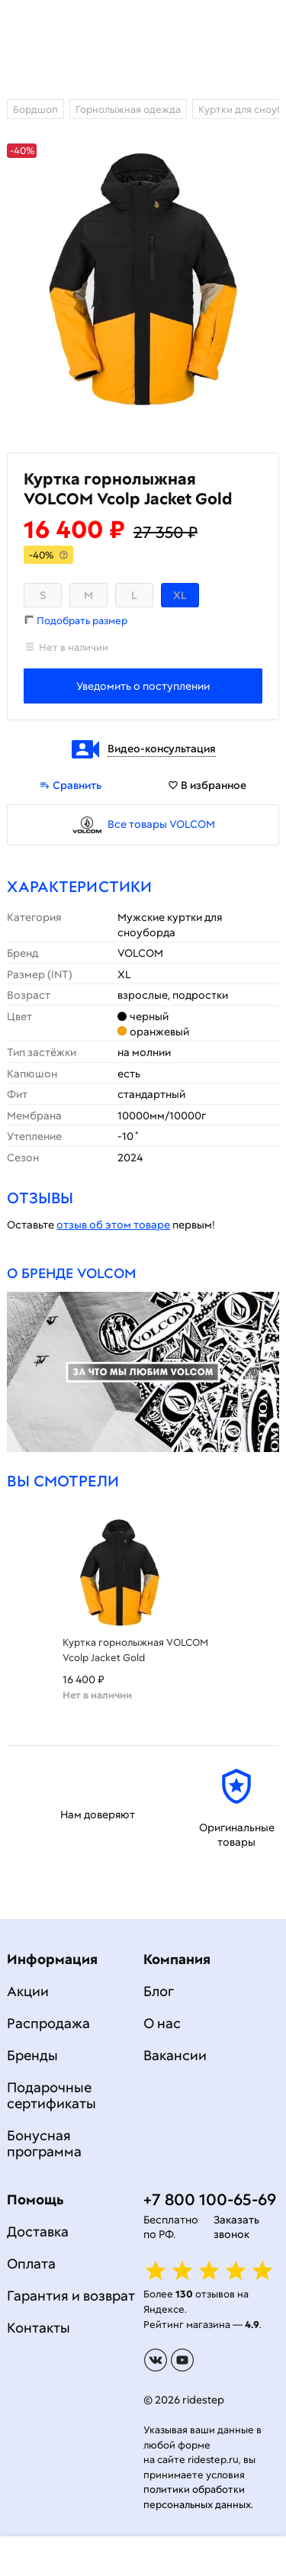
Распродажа (48, 2023)
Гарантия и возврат (71, 2295)
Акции (28, 1991)
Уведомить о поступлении (143, 686)
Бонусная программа (44, 2143)
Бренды (32, 2055)
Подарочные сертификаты (51, 2095)
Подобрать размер (82, 620)
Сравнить (70, 785)
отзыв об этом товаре (113, 1225)
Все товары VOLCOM (161, 824)
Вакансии (175, 2055)
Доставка (38, 2231)
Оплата (31, 2263)
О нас (162, 2023)
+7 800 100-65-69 (209, 2199)
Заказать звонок (236, 2227)
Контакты (38, 2327)
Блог (158, 1991)
